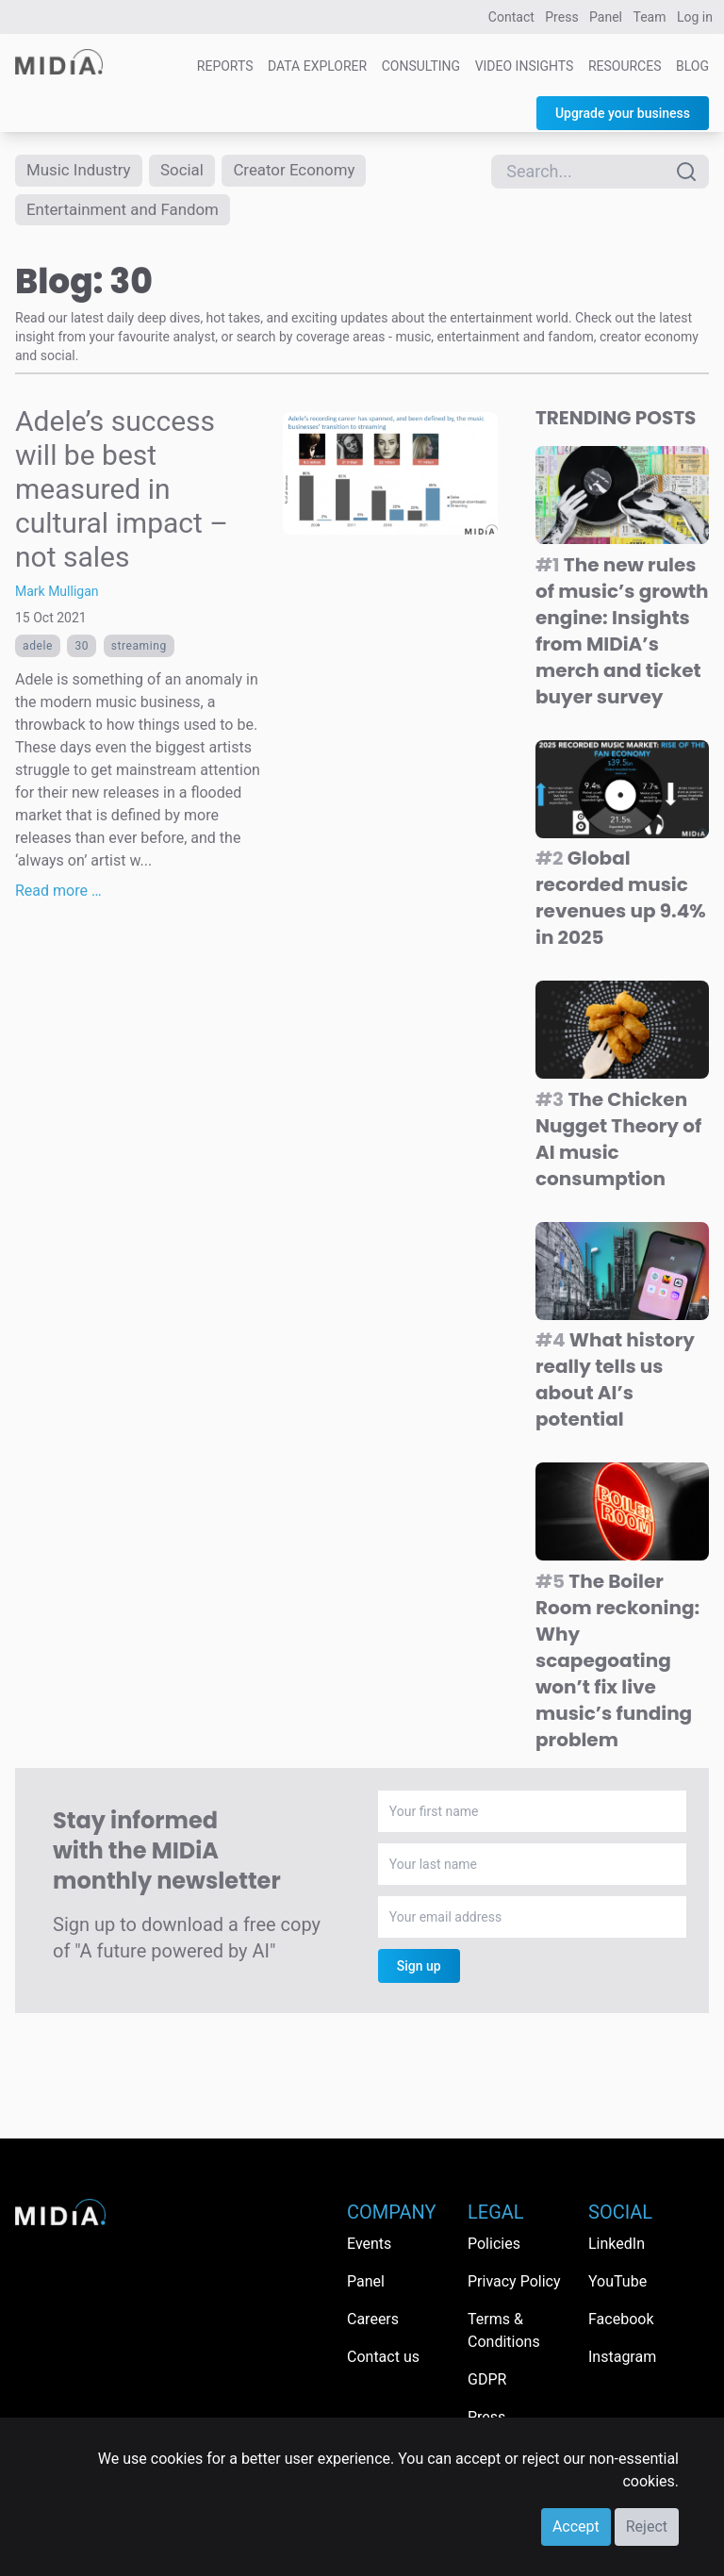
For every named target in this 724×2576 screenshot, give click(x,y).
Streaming (139, 650)
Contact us (383, 2357)
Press (561, 17)
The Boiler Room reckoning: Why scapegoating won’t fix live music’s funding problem (617, 1665)
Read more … (58, 895)
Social (191, 171)
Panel (605, 17)
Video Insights (524, 66)
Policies (494, 2244)
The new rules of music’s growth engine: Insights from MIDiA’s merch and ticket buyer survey (621, 635)
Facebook (620, 2319)
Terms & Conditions (504, 2330)
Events (369, 2244)
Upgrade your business (622, 113)
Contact (511, 17)
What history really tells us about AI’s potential (615, 1384)
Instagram (622, 2357)
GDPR (487, 2379)
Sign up (419, 1970)
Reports (225, 66)
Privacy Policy (514, 2281)
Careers (373, 2319)
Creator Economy (308, 171)
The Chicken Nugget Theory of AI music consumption (618, 1144)
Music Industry (82, 171)
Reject (646, 2526)
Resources (625, 66)
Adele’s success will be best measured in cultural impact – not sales (121, 493)
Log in (695, 17)
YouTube (617, 2281)
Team (650, 17)
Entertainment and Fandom (129, 213)
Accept (576, 2526)
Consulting (421, 66)
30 (81, 650)
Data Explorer (317, 66)
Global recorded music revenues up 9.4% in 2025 (620, 902)
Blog (692, 66)
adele (38, 650)
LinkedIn (616, 2244)
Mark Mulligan (57, 595)
